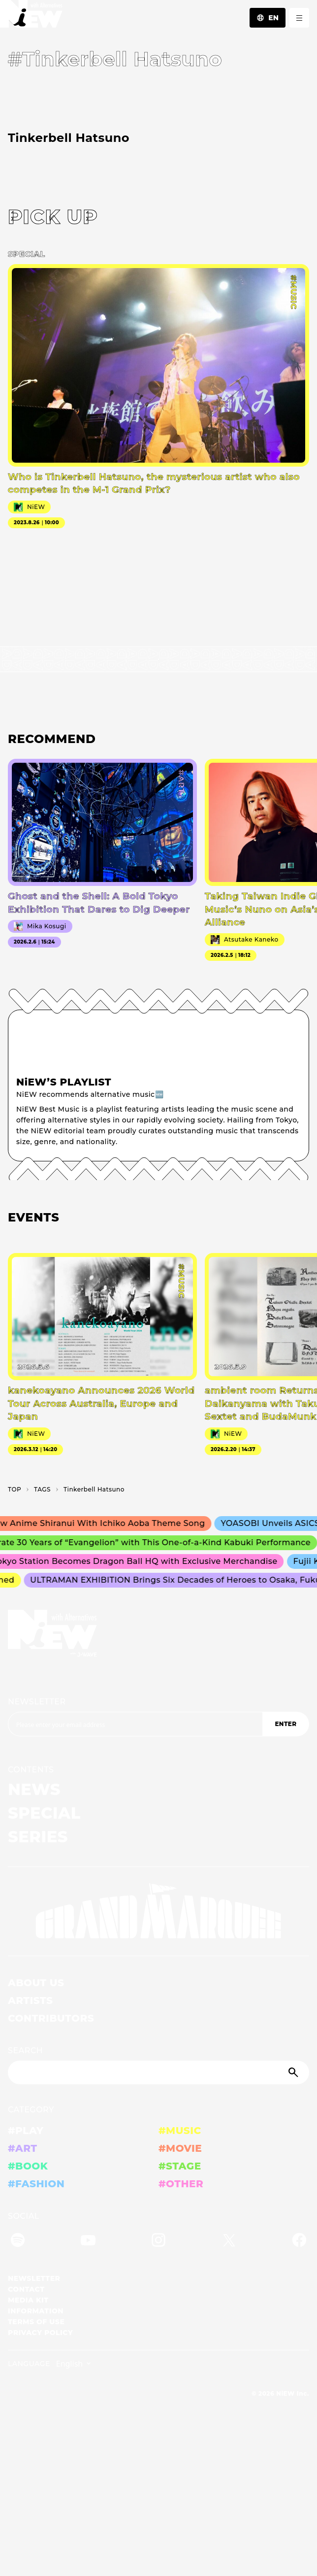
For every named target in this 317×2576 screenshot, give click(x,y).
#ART (22, 2148)
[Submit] (294, 2072)
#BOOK (28, 2166)
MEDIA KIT (28, 2300)
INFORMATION (35, 2310)
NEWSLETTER (37, 1701)
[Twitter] (229, 2241)
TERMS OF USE (36, 2321)
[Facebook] (299, 2241)
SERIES (38, 1836)
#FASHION (36, 2184)
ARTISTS (30, 2000)
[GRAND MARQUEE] (158, 1911)
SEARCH (25, 2050)
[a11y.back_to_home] (31, 16)
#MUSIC (179, 2130)
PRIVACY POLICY (40, 2332)
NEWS (34, 1789)
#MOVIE (180, 2148)
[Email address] (135, 1724)
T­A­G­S (42, 1489)
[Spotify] (18, 2241)
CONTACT (26, 2289)
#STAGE (179, 2166)
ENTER (285, 1724)
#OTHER (180, 2184)
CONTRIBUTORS (51, 2018)
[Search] (158, 2072)
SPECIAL (44, 1813)
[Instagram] (158, 2241)
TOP (14, 1489)
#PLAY (25, 2130)
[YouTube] (88, 2241)
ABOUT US (36, 1983)
